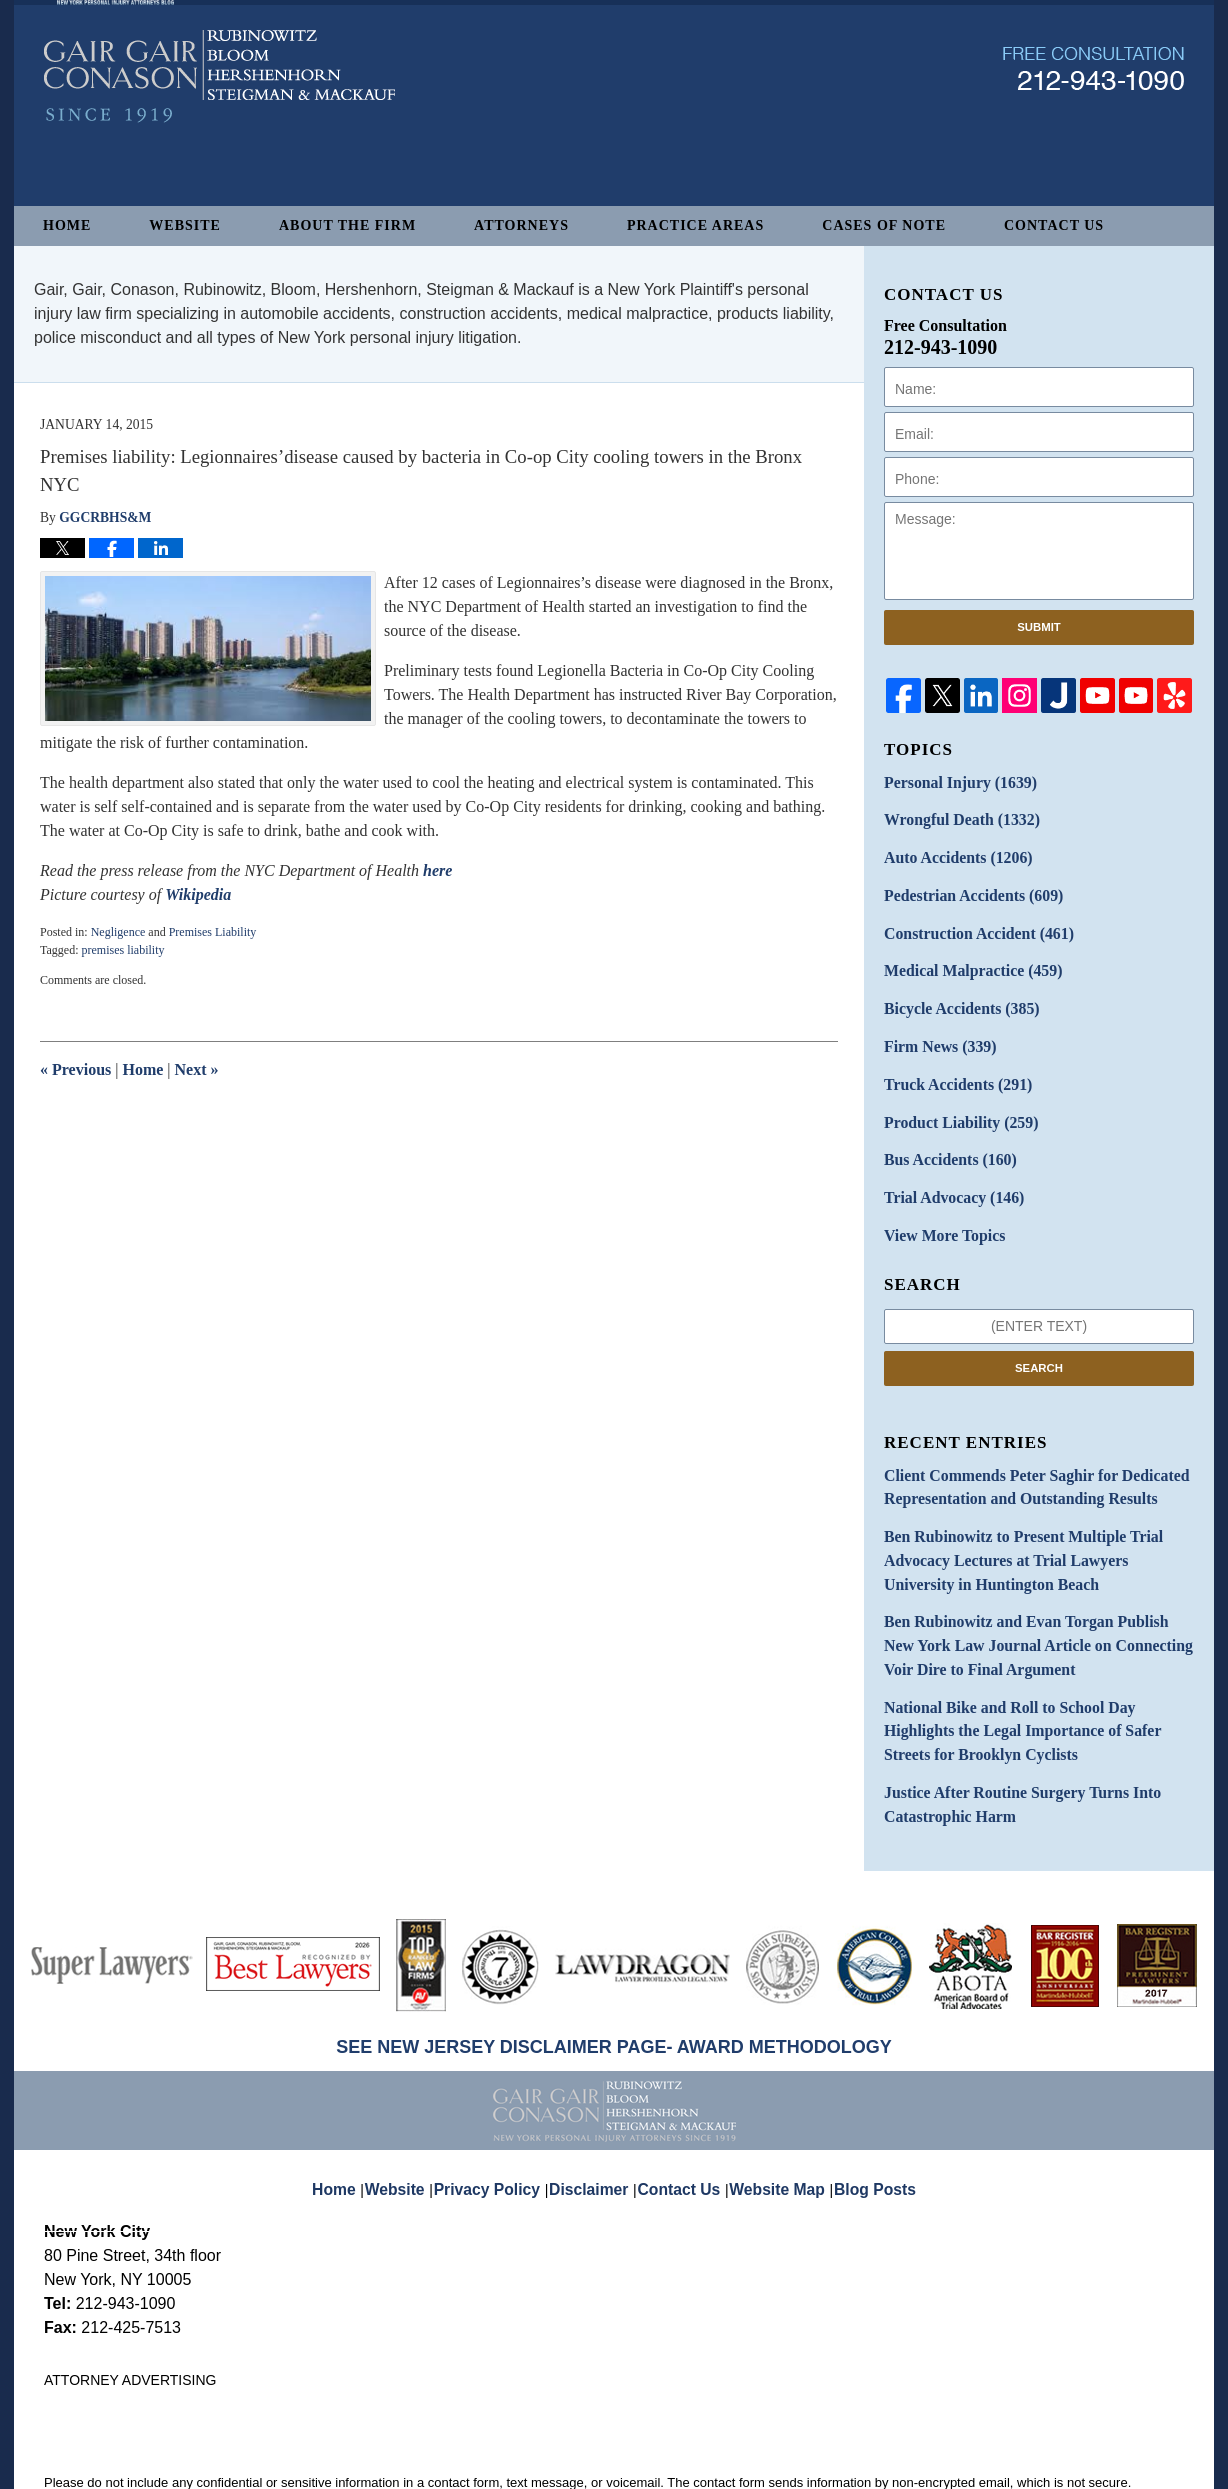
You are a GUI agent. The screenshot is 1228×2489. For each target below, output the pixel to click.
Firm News (934, 1026)
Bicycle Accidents (953, 991)
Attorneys (521, 225)
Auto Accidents (949, 851)
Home (67, 225)
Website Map (773, 2104)
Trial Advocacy (946, 1166)
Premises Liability (213, 932)
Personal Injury (951, 781)
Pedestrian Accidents (963, 886)
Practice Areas (695, 225)
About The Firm (347, 225)
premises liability (122, 950)
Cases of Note (884, 225)
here (437, 870)
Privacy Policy (502, 2104)
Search (1039, 1332)
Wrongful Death (953, 816)
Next (197, 1069)
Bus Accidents (942, 1131)
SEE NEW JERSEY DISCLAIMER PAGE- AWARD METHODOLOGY (614, 1975)
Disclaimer (596, 2104)
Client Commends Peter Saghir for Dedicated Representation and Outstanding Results (1019, 1449)
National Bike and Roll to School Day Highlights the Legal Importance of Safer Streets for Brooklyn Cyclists (1036, 1669)
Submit (1039, 627)
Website (185, 225)
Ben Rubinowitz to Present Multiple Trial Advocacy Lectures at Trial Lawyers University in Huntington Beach (1038, 1515)
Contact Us (1054, 225)
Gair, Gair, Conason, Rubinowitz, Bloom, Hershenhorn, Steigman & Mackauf (372, 2463)
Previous (75, 1069)
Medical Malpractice (963, 956)
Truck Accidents (949, 1061)
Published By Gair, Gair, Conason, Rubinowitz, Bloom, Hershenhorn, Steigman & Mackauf (1093, 133)
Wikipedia (198, 894)
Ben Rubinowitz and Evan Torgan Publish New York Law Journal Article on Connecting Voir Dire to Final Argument (1035, 1592)
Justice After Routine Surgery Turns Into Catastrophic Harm (1006, 1736)
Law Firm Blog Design (1088, 2465)
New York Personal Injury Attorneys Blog (219, 141)
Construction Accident (968, 921)
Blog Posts (863, 2104)
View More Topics (937, 1201)
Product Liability (952, 1096)
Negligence (118, 932)
